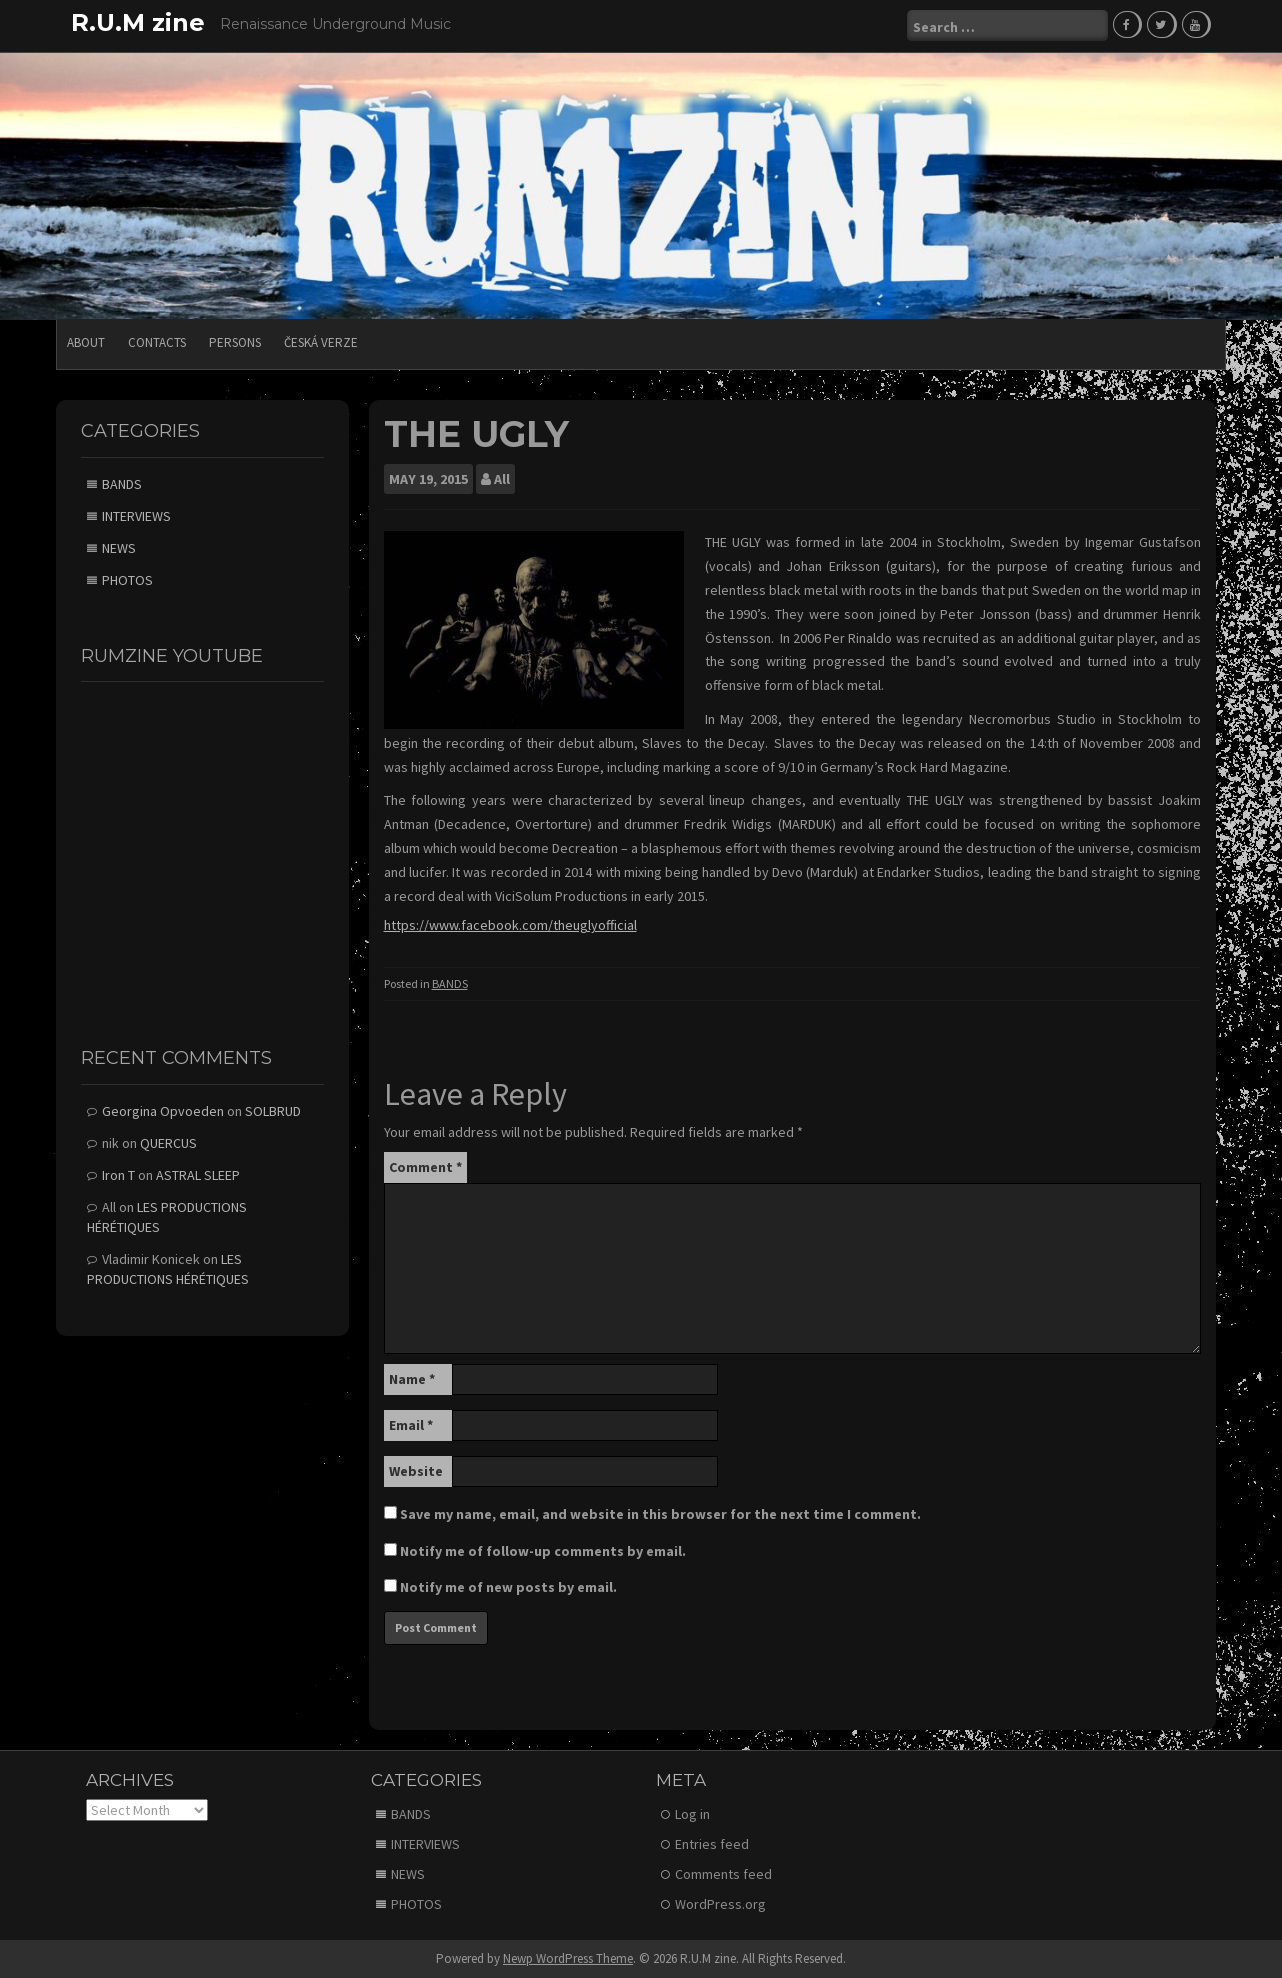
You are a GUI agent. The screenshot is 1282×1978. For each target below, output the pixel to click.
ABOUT (86, 341)
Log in (692, 1813)
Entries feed (712, 1843)
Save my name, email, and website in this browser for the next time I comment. (660, 1513)
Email (411, 1424)
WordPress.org (720, 1903)
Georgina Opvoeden (163, 1110)
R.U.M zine (138, 22)
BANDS (450, 982)
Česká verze (321, 341)
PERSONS (235, 341)
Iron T (118, 1174)
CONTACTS (157, 341)
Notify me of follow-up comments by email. (543, 1550)
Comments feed (723, 1873)
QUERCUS (168, 1142)
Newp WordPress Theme (568, 1957)
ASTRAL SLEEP (198, 1174)
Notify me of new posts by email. (508, 1586)
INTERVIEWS (136, 514)
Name (412, 1378)
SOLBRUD (273, 1110)
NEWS (119, 546)
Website (416, 1470)
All (502, 478)
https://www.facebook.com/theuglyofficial (510, 924)
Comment (425, 1166)
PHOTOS (127, 578)
